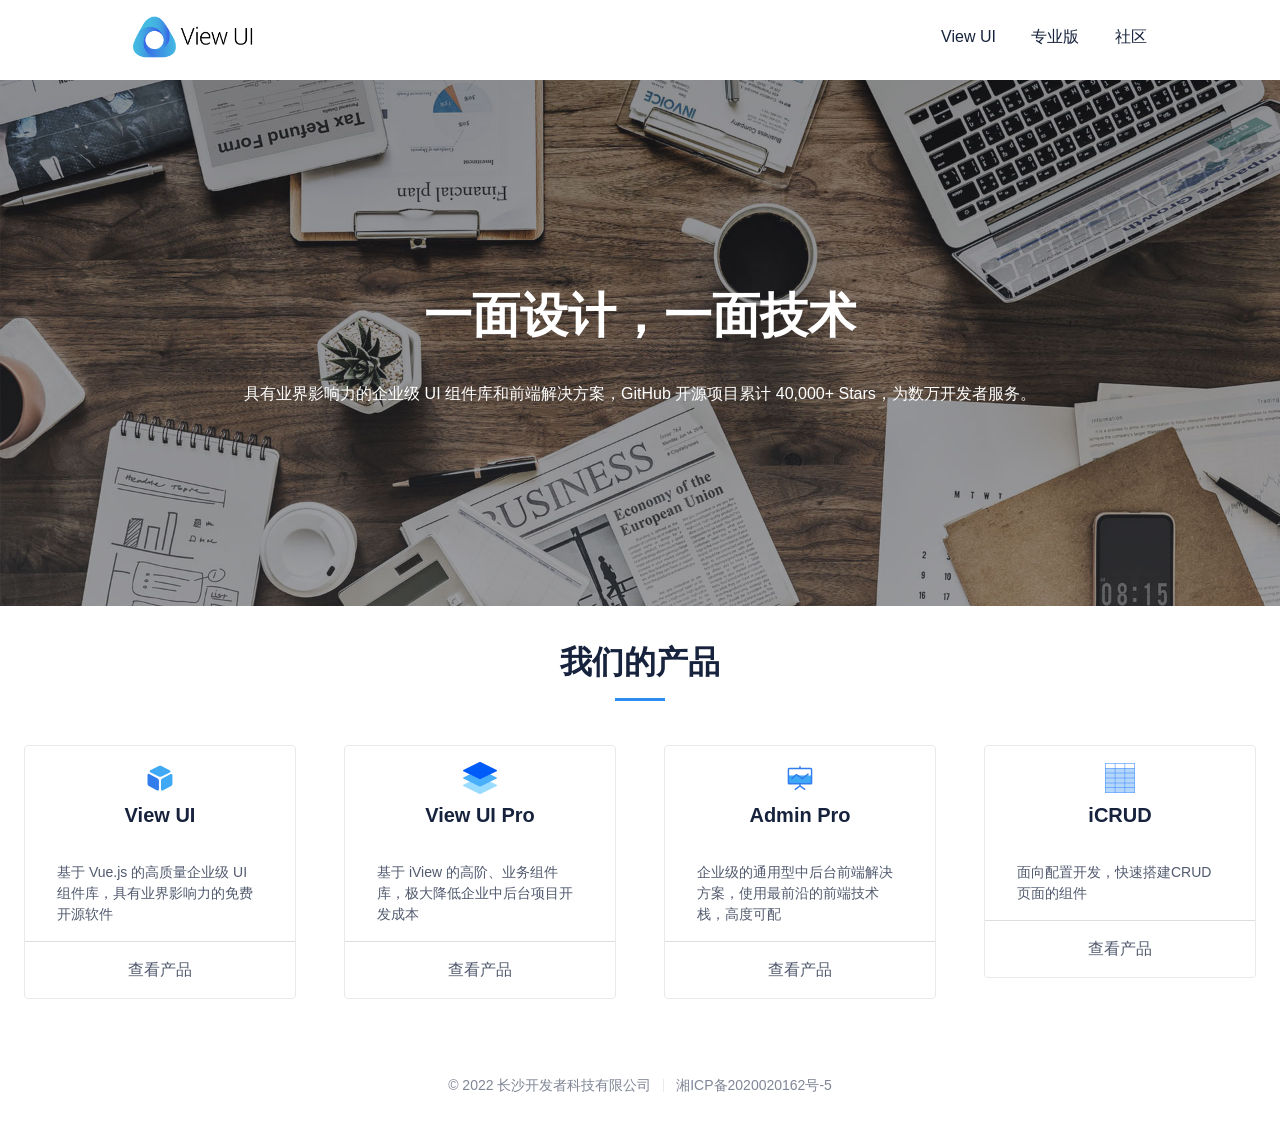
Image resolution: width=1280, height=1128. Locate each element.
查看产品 (160, 969)
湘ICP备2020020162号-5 (754, 1085)
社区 (1131, 36)
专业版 (1055, 36)
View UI (968, 36)
